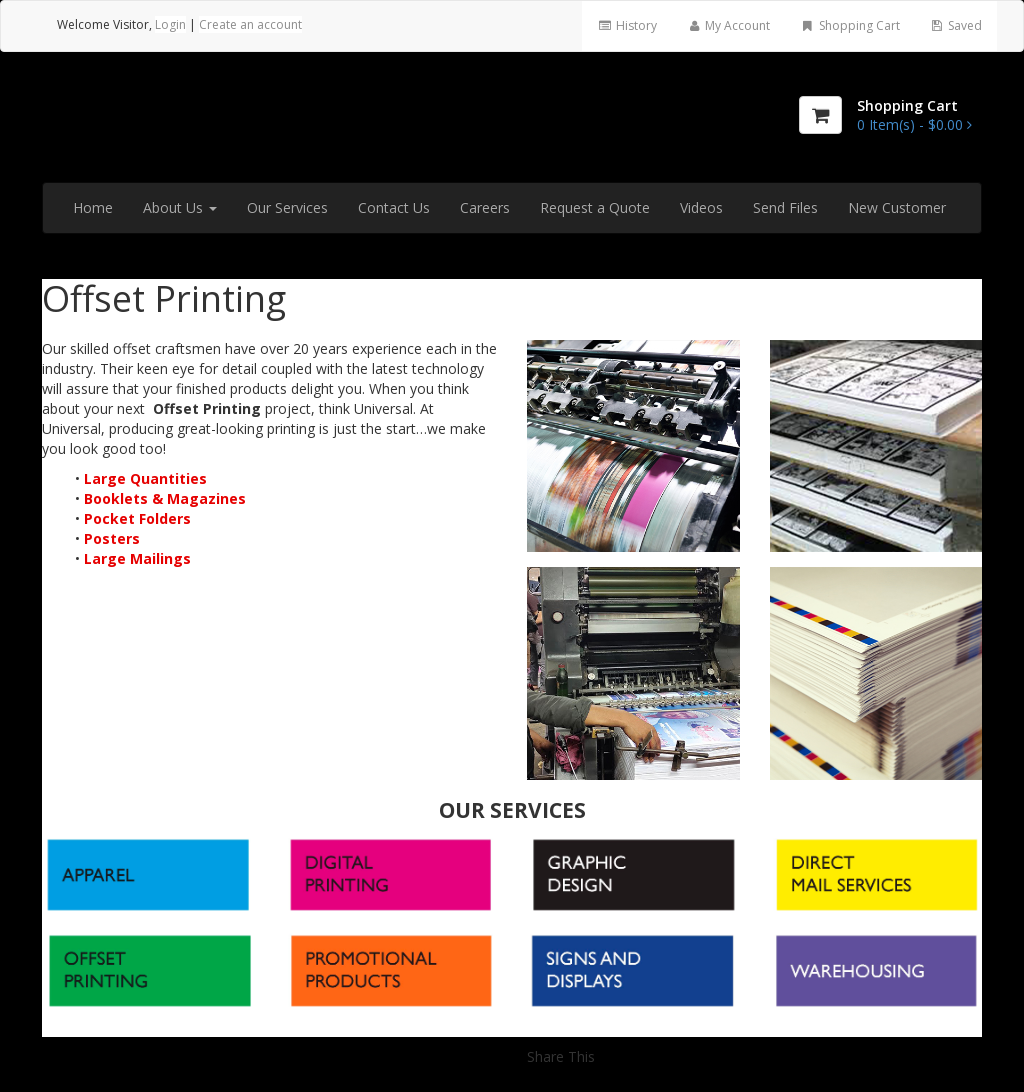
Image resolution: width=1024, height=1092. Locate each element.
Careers (485, 207)
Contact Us (394, 207)
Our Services (287, 207)
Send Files (785, 207)
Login (170, 24)
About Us (180, 207)
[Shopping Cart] (820, 115)
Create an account (250, 24)
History (626, 25)
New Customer (897, 207)
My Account (728, 25)
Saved (956, 25)
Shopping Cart (849, 25)
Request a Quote (595, 207)
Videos (701, 207)
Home (93, 207)
